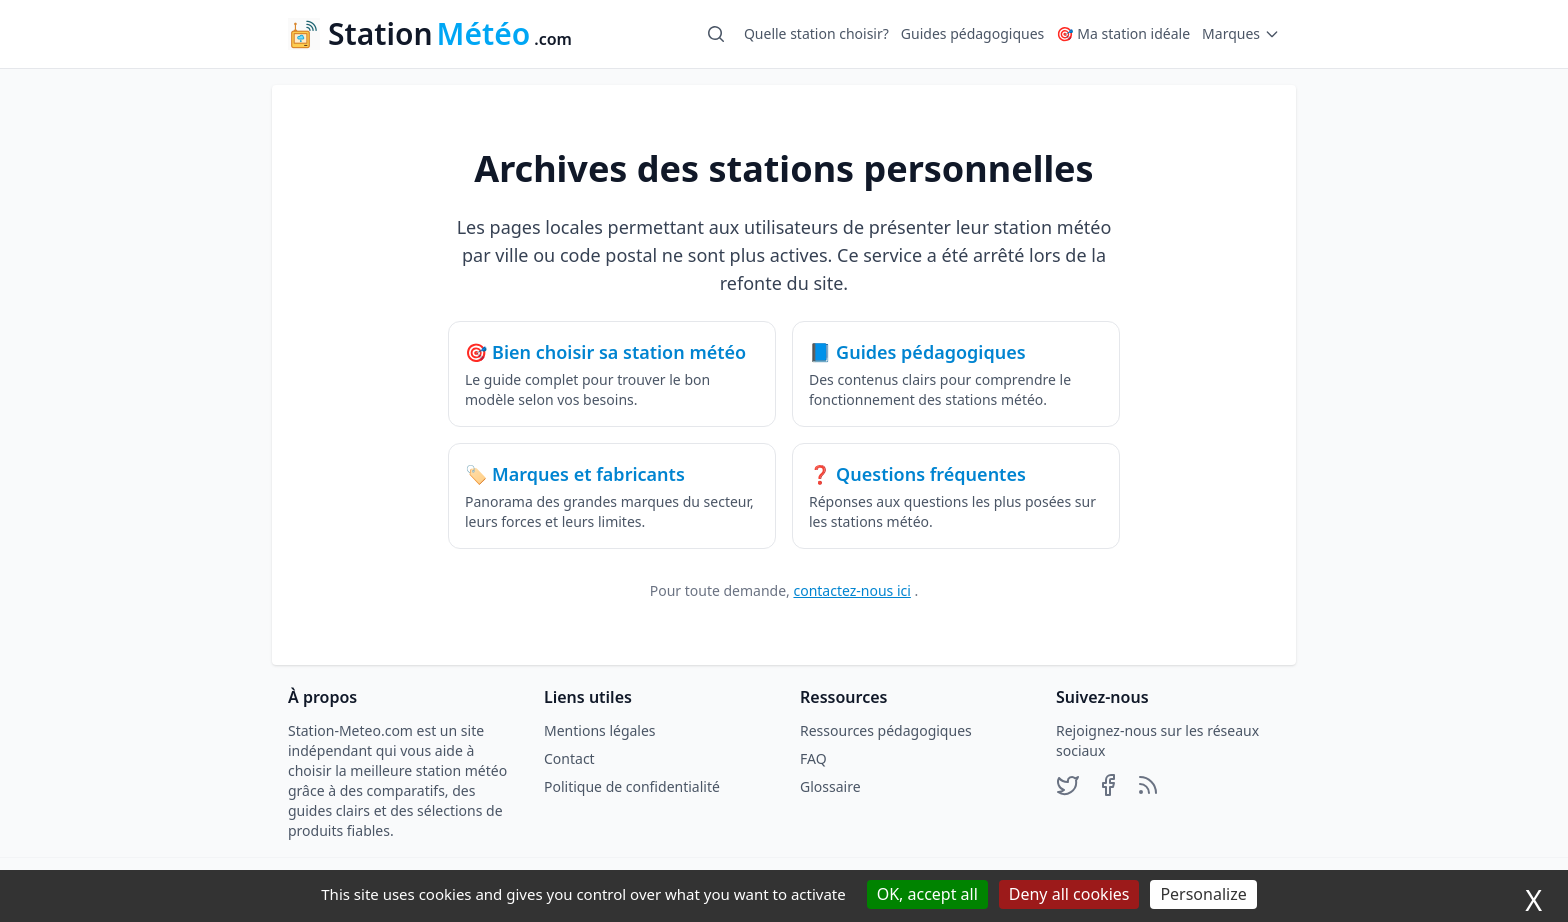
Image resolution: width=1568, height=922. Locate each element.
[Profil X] (1068, 787)
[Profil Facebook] (1108, 787)
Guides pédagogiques (972, 33)
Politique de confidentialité (632, 786)
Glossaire (830, 786)
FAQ (813, 758)
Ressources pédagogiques (886, 730)
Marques (1241, 33)
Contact (569, 758)
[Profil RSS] (1148, 787)
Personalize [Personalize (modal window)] (1203, 894)
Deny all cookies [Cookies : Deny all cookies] (1069, 894)
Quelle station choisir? (816, 33)
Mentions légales (600, 730)
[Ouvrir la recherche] (716, 34)
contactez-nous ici (851, 590)
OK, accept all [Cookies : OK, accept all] (927, 894)
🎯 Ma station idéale (1123, 33)
